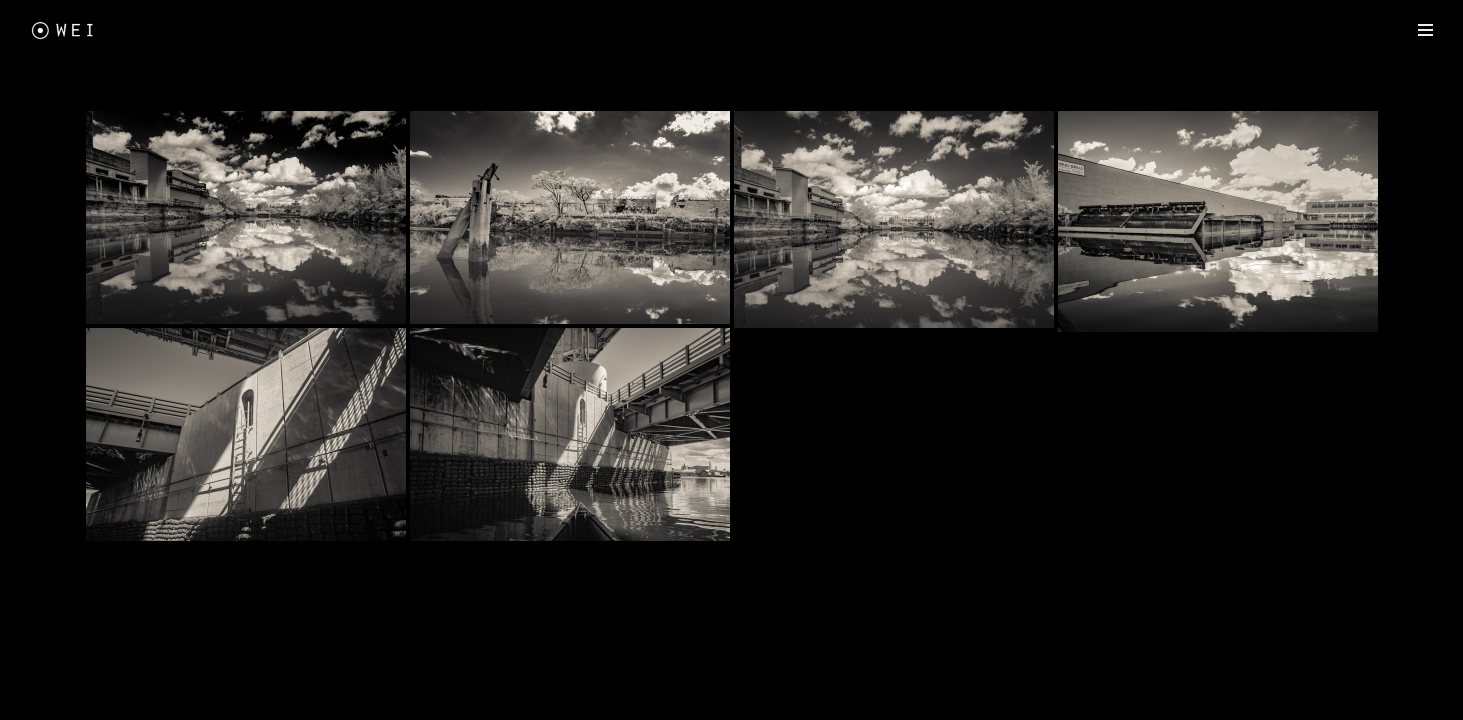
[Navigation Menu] (1425, 30)
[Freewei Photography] (65, 30)
